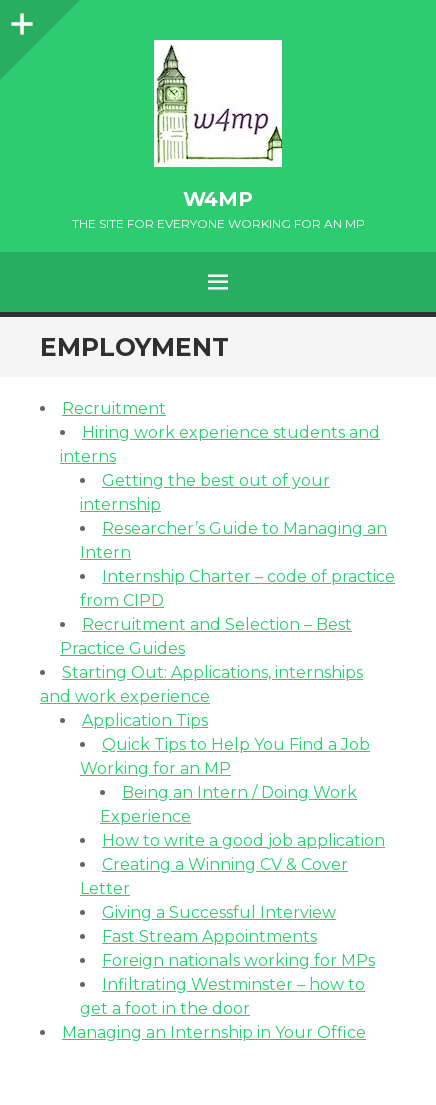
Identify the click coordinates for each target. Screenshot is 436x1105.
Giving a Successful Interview (219, 912)
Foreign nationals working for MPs (238, 960)
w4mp (218, 199)
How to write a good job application (243, 840)
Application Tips (145, 720)
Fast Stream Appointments (209, 936)
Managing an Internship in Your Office (214, 1032)
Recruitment (114, 408)
